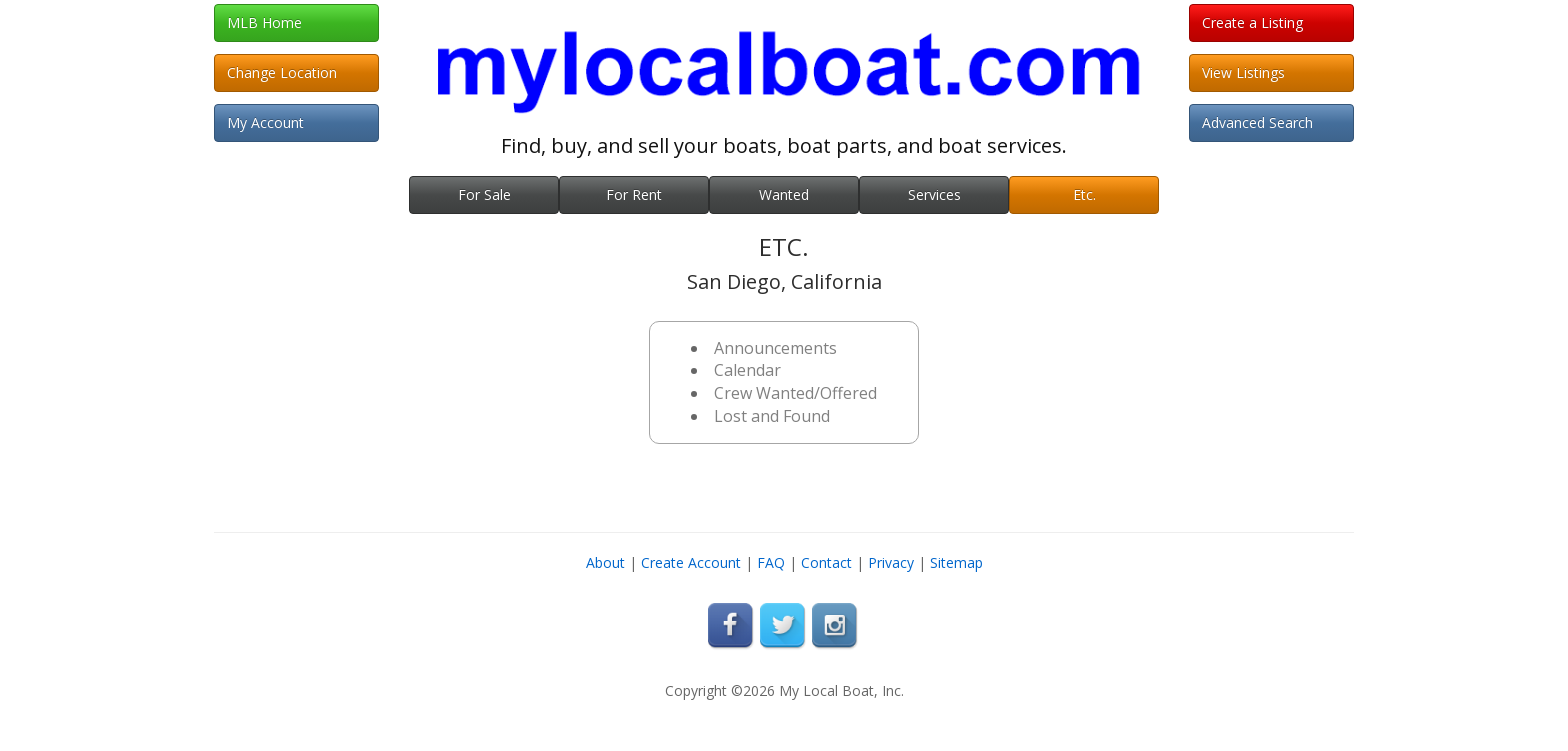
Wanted (784, 194)
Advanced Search (1257, 122)
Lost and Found (772, 416)
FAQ (771, 562)
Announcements (775, 348)
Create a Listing (1252, 22)
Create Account (691, 562)
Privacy (891, 562)
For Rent (634, 194)
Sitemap (956, 562)
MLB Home (264, 22)
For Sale (484, 194)
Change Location (282, 72)
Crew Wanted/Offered (795, 393)
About (605, 562)
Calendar (747, 370)
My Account (265, 122)
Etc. (1084, 194)
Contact (826, 562)
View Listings (1243, 72)
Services (934, 194)
